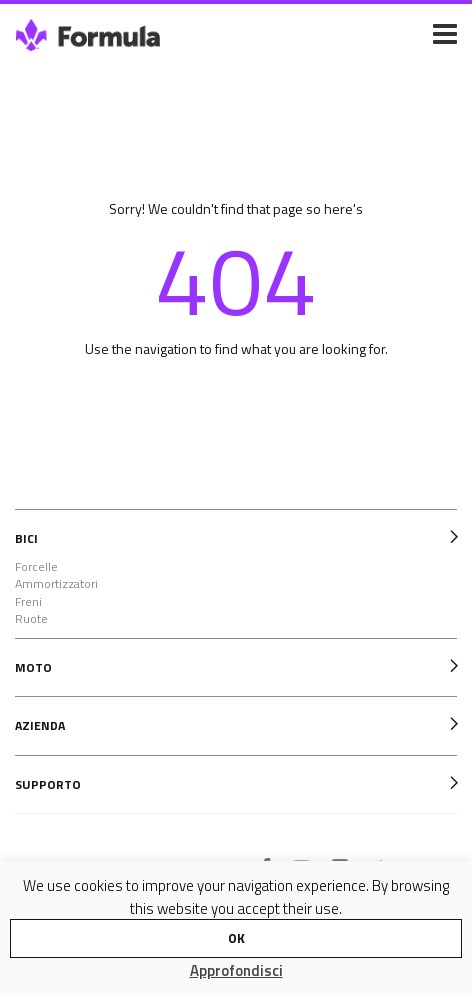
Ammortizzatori (56, 584)
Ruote (31, 619)
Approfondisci (236, 970)
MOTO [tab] (33, 667)
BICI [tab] (26, 538)
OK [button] (236, 938)
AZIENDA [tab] (40, 725)
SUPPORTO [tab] (48, 784)
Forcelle (36, 567)
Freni (28, 602)
